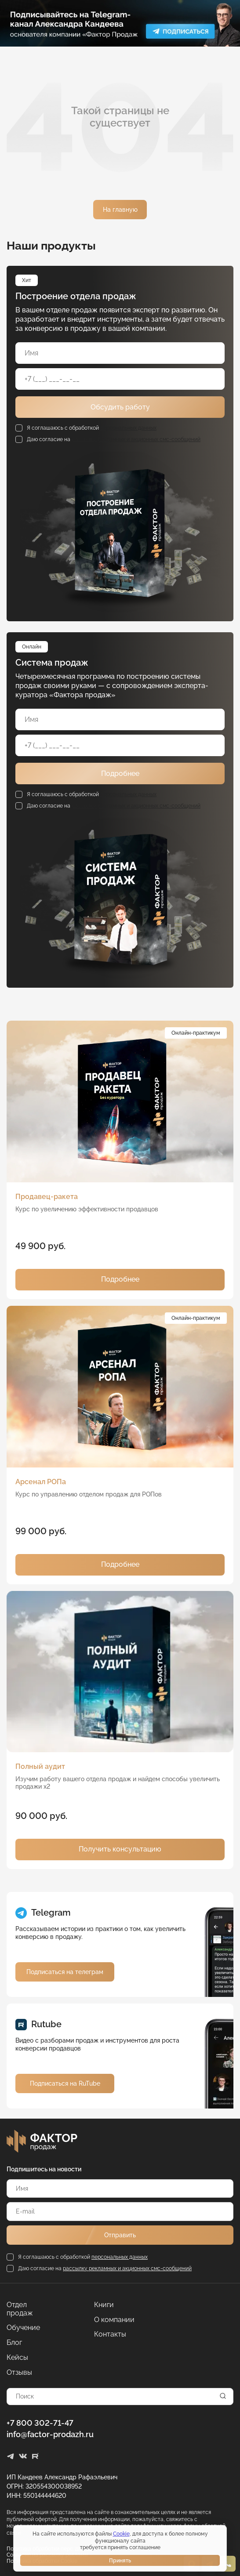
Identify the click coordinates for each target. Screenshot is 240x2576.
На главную (120, 209)
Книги (104, 2305)
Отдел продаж (20, 2309)
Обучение (23, 2328)
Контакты (110, 2334)
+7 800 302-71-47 (40, 2422)
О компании (114, 2320)
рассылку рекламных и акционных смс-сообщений (136, 439)
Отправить (120, 2235)
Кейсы (17, 2358)
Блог (14, 2343)
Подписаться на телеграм (64, 1971)
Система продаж (51, 662)
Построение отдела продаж (75, 296)
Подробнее (120, 773)
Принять (120, 2561)
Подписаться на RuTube (65, 2083)
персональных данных (128, 428)
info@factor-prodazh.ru (50, 2434)
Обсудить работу (120, 407)
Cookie (121, 2534)
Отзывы (19, 2373)
